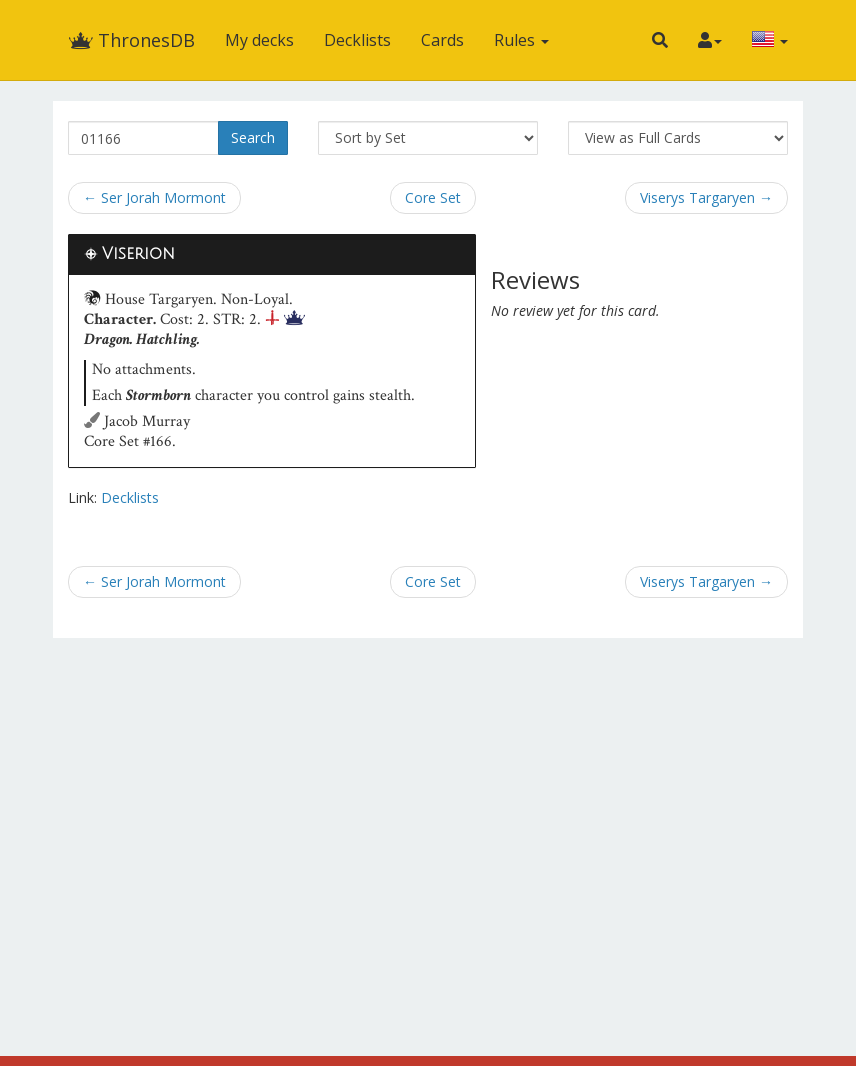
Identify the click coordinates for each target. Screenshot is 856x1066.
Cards (442, 40)
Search (253, 137)
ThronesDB (131, 40)
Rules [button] (521, 40)
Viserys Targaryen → (706, 197)
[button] (660, 40)
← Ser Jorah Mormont (154, 197)
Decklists (357, 40)
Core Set (433, 197)
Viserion (138, 254)
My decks (259, 40)
